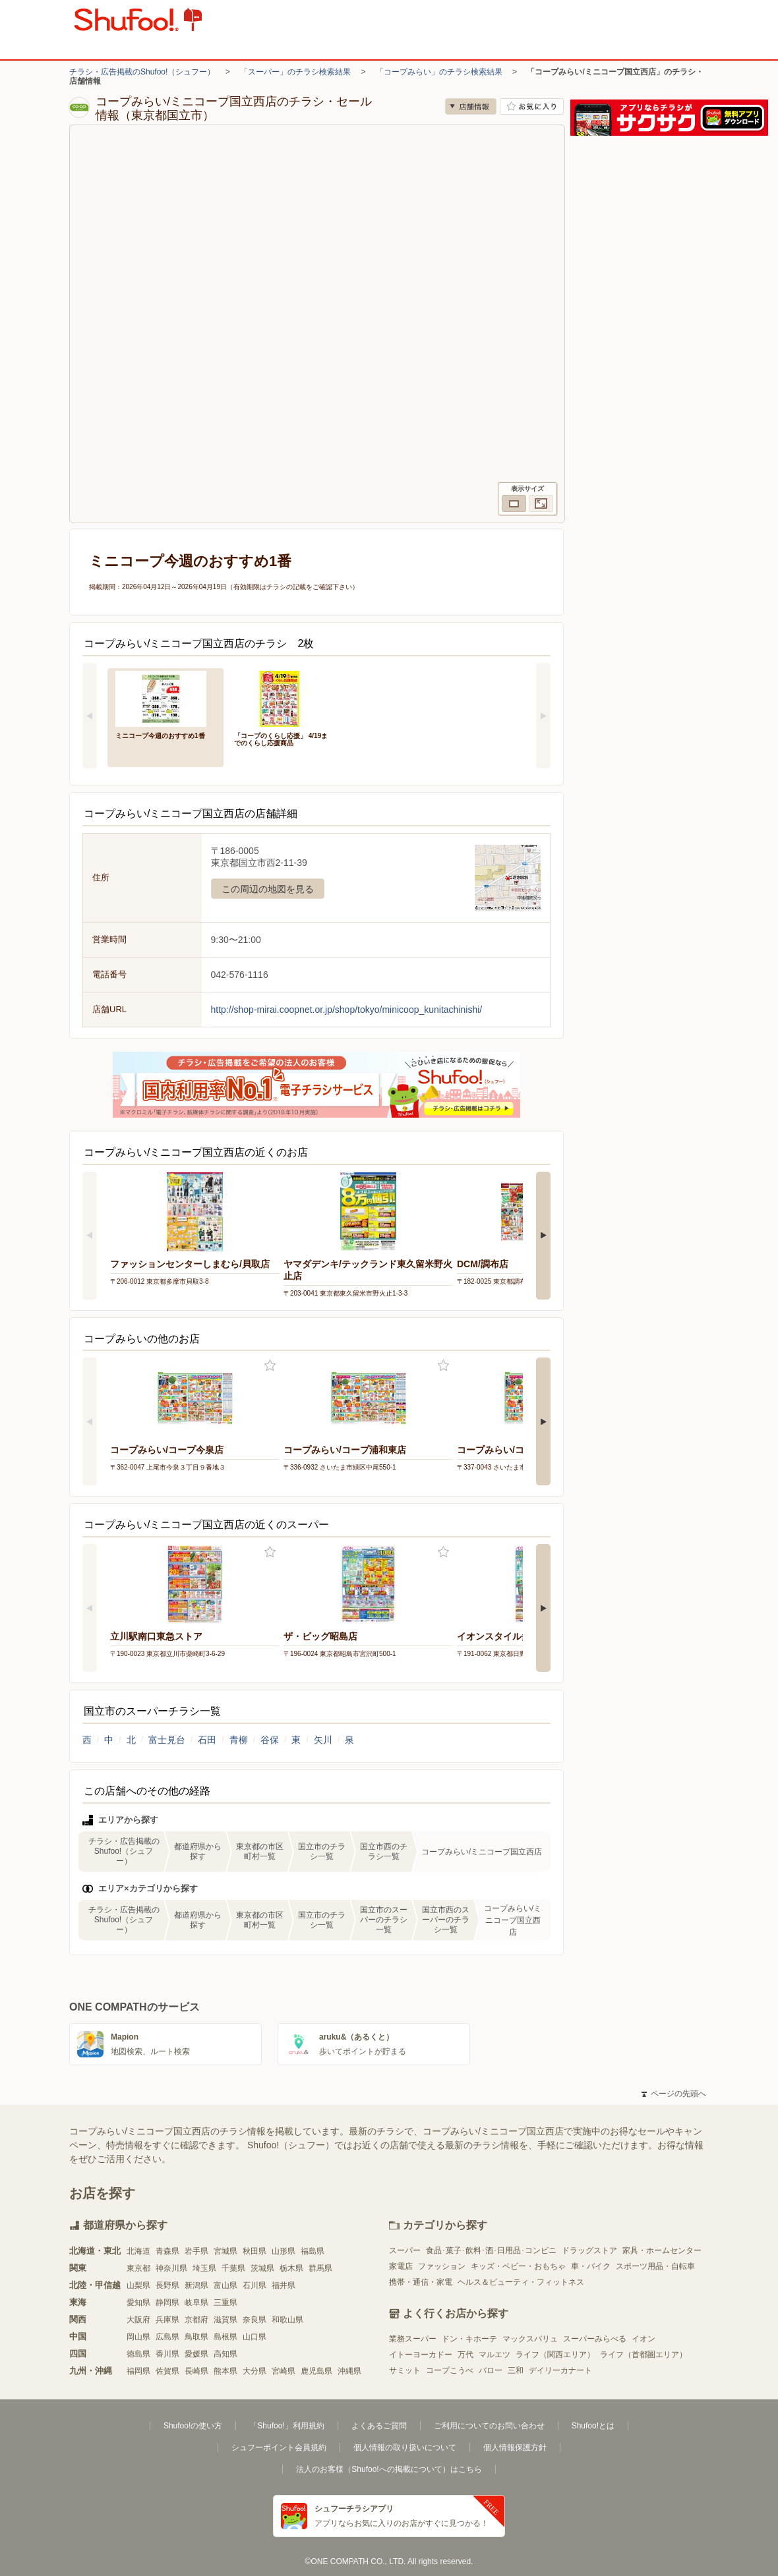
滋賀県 (225, 2319)
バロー (490, 2370)
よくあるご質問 (379, 2425)
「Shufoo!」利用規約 (286, 2425)
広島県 (167, 2336)
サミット (405, 2370)
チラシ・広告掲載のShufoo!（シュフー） (142, 71)
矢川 (323, 1739)
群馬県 (320, 2268)
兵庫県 (167, 2319)
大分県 (254, 2371)
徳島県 (138, 2354)
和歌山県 (287, 2319)
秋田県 (254, 2251)
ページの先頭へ (674, 2093)
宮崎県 (283, 2371)
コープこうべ (449, 2370)
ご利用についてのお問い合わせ (489, 2425)
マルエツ (494, 2354)
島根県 (225, 2336)
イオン (643, 2338)
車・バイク (591, 2266)
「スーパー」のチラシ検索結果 (295, 71)
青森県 (167, 2251)
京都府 (196, 2319)
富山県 (225, 2285)
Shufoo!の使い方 (193, 2425)
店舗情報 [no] (470, 106)
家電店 (401, 2266)
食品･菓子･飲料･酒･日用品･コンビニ (491, 2250)
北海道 (138, 2251)
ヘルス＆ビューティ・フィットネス (521, 2282)
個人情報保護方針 (515, 2447)
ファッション (441, 2266)
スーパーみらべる (594, 2338)
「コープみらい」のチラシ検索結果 (439, 71)
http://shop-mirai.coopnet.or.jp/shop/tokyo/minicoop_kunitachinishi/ (347, 1009)
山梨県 (138, 2285)
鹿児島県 (316, 2371)
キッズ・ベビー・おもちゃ (518, 2266)
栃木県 (291, 2268)
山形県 (283, 2251)
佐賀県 (167, 2371)
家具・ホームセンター (662, 2250)
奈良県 (254, 2319)
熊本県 (225, 2371)
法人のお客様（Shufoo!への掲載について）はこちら (388, 2469)
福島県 (312, 2251)
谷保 (269, 1739)
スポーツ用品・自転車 (655, 2266)
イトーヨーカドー (420, 2354)
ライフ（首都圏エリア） (643, 2354)
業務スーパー (412, 2338)
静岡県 (167, 2302)
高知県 (225, 2354)
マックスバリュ (530, 2338)
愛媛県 (196, 2354)
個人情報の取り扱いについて (404, 2447)
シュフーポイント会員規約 (278, 2447)
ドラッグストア (589, 2250)
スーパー (405, 2250)
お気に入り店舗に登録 (532, 106)
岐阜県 (196, 2302)
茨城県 (262, 2268)
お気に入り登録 (270, 1366)
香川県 (167, 2354)
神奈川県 (171, 2268)
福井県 (283, 2285)
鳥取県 (196, 2336)
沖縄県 (349, 2371)
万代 (465, 2354)
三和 (516, 2370)
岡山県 (138, 2336)
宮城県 (225, 2251)
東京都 (138, 2268)
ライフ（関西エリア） (555, 2354)
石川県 (254, 2285)
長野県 (167, 2285)
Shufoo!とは (593, 2425)
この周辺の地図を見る (268, 889)
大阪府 (138, 2319)
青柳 (238, 1739)
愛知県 (138, 2302)
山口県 (254, 2336)
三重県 (225, 2302)
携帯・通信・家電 (420, 2282)
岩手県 (196, 2251)
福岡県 (138, 2371)
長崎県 (196, 2371)
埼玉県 (204, 2268)
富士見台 (166, 1739)
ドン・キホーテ (469, 2338)
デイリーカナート (560, 2370)
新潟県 (196, 2285)
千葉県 (233, 2268)
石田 (207, 1739)
